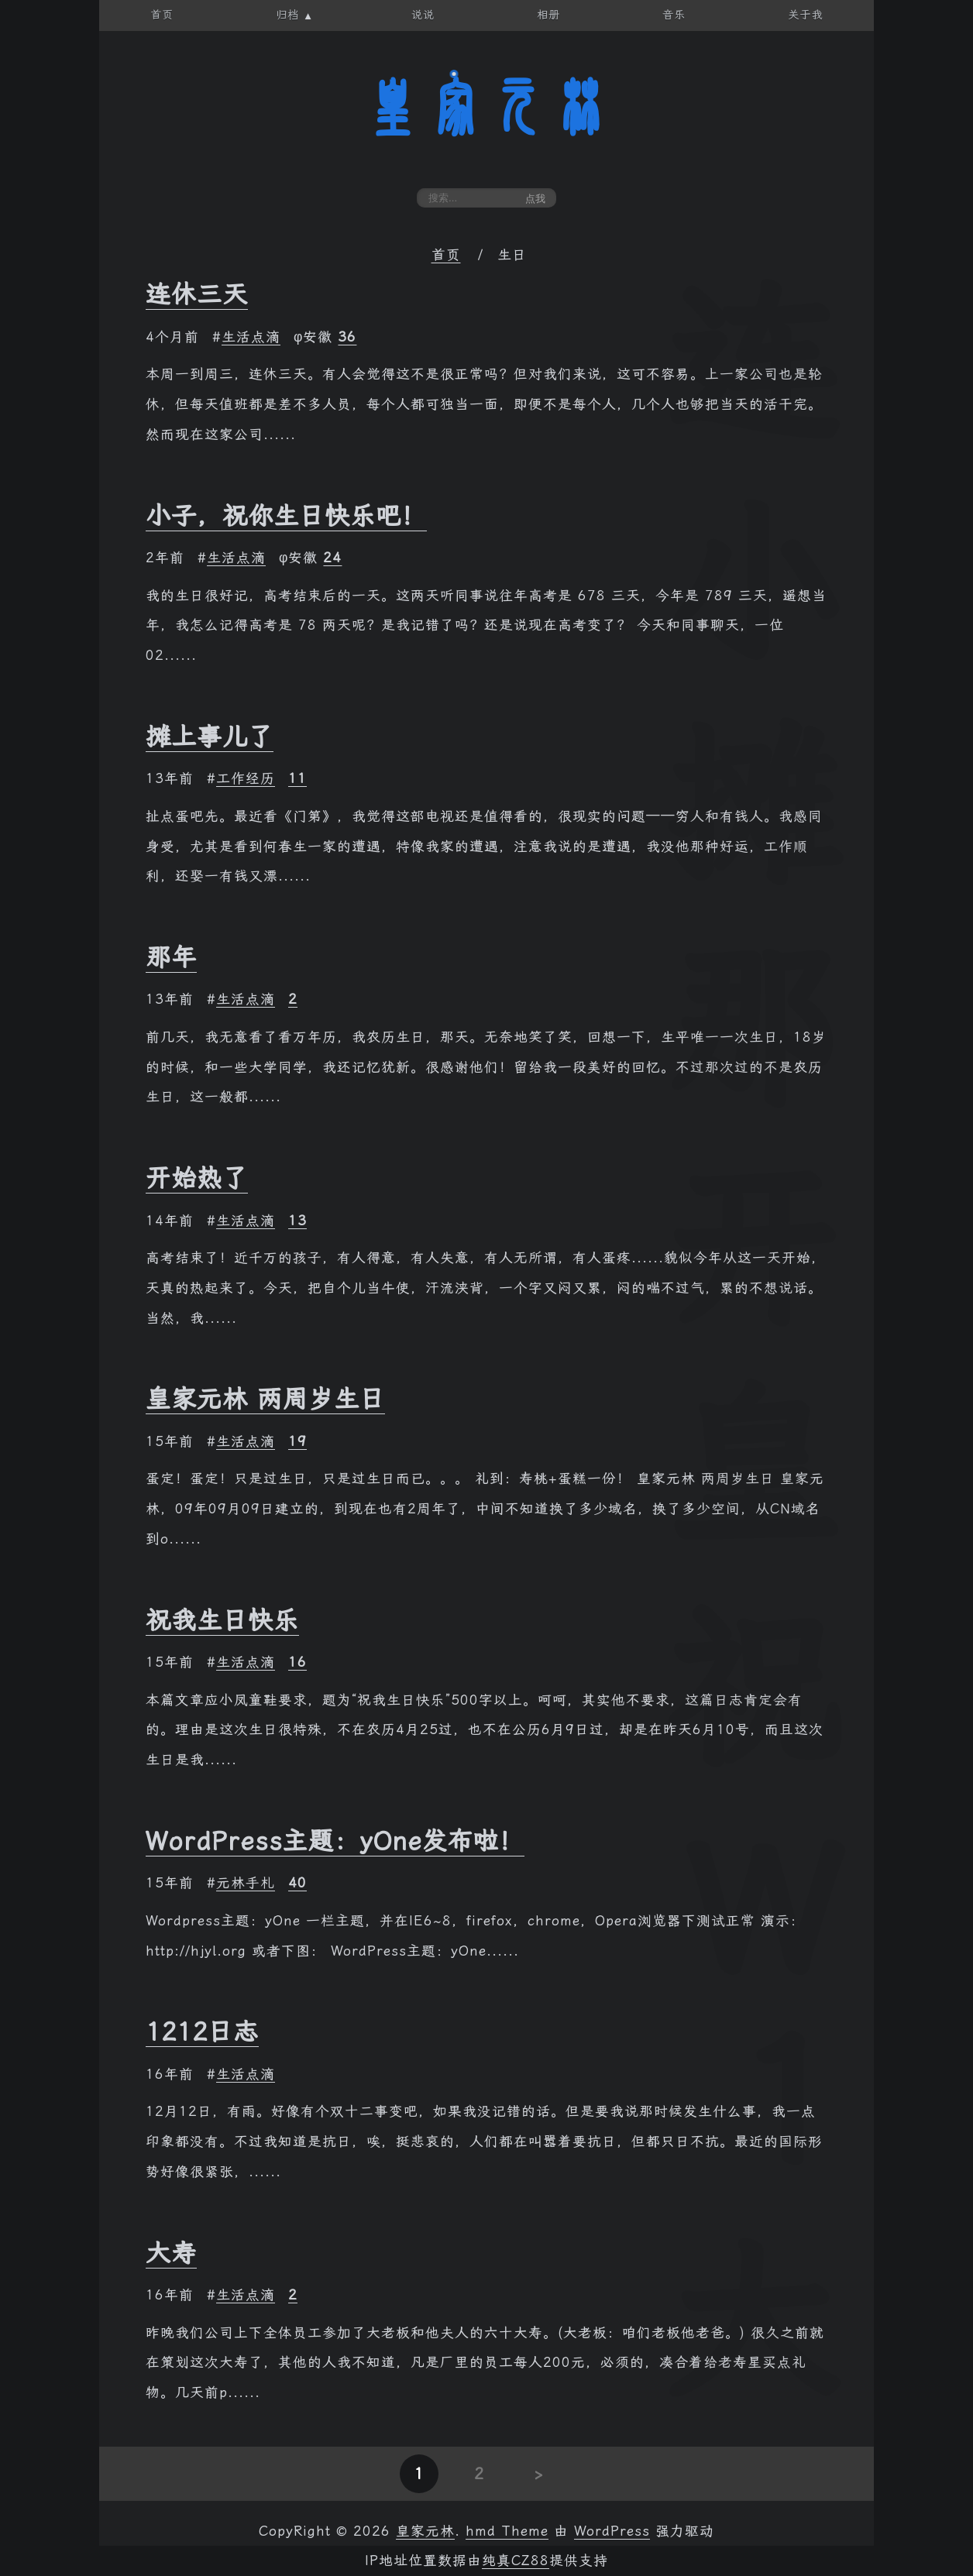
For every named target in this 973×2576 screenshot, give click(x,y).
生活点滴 (251, 337)
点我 (535, 198)
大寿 (171, 2253)
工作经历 (245, 778)
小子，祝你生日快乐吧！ (286, 516)
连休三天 (197, 294)
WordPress (612, 2531)
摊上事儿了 (209, 736)
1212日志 (202, 2031)
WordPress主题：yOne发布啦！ (335, 1841)
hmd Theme (507, 2531)
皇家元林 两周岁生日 (265, 1398)
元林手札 (245, 1883)
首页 (446, 255)
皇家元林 (486, 108)
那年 (171, 957)
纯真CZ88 (515, 2560)
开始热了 (197, 1178)
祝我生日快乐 (222, 1620)
